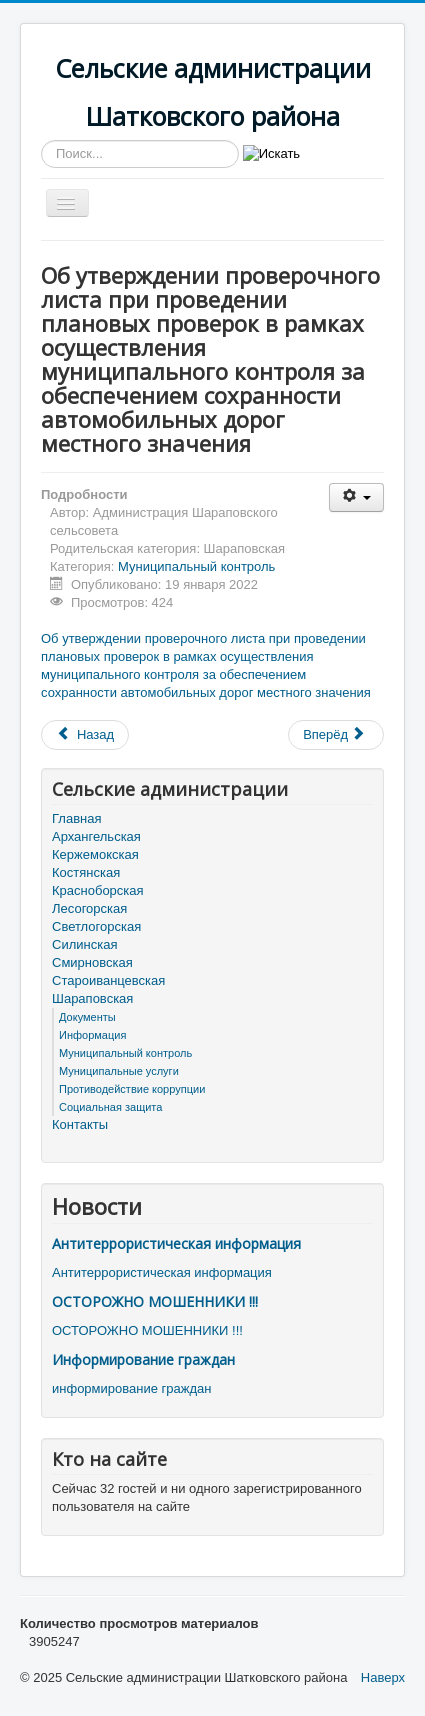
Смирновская (92, 962)
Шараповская (92, 998)
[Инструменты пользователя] (356, 497)
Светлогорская (96, 926)
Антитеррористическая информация (176, 1243)
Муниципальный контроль (196, 566)
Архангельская (96, 836)
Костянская (86, 872)
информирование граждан (131, 1388)
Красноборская (98, 890)
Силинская (84, 944)
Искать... (41, 140)
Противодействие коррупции (132, 1089)
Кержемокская (95, 854)
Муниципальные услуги (119, 1071)
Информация (92, 1035)
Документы (87, 1017)
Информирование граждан (143, 1359)
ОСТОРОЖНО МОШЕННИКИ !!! (155, 1301)
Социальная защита (110, 1107)
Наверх (383, 1677)
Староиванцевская (108, 980)
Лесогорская (89, 908)
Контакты (80, 1124)
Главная (76, 818)
